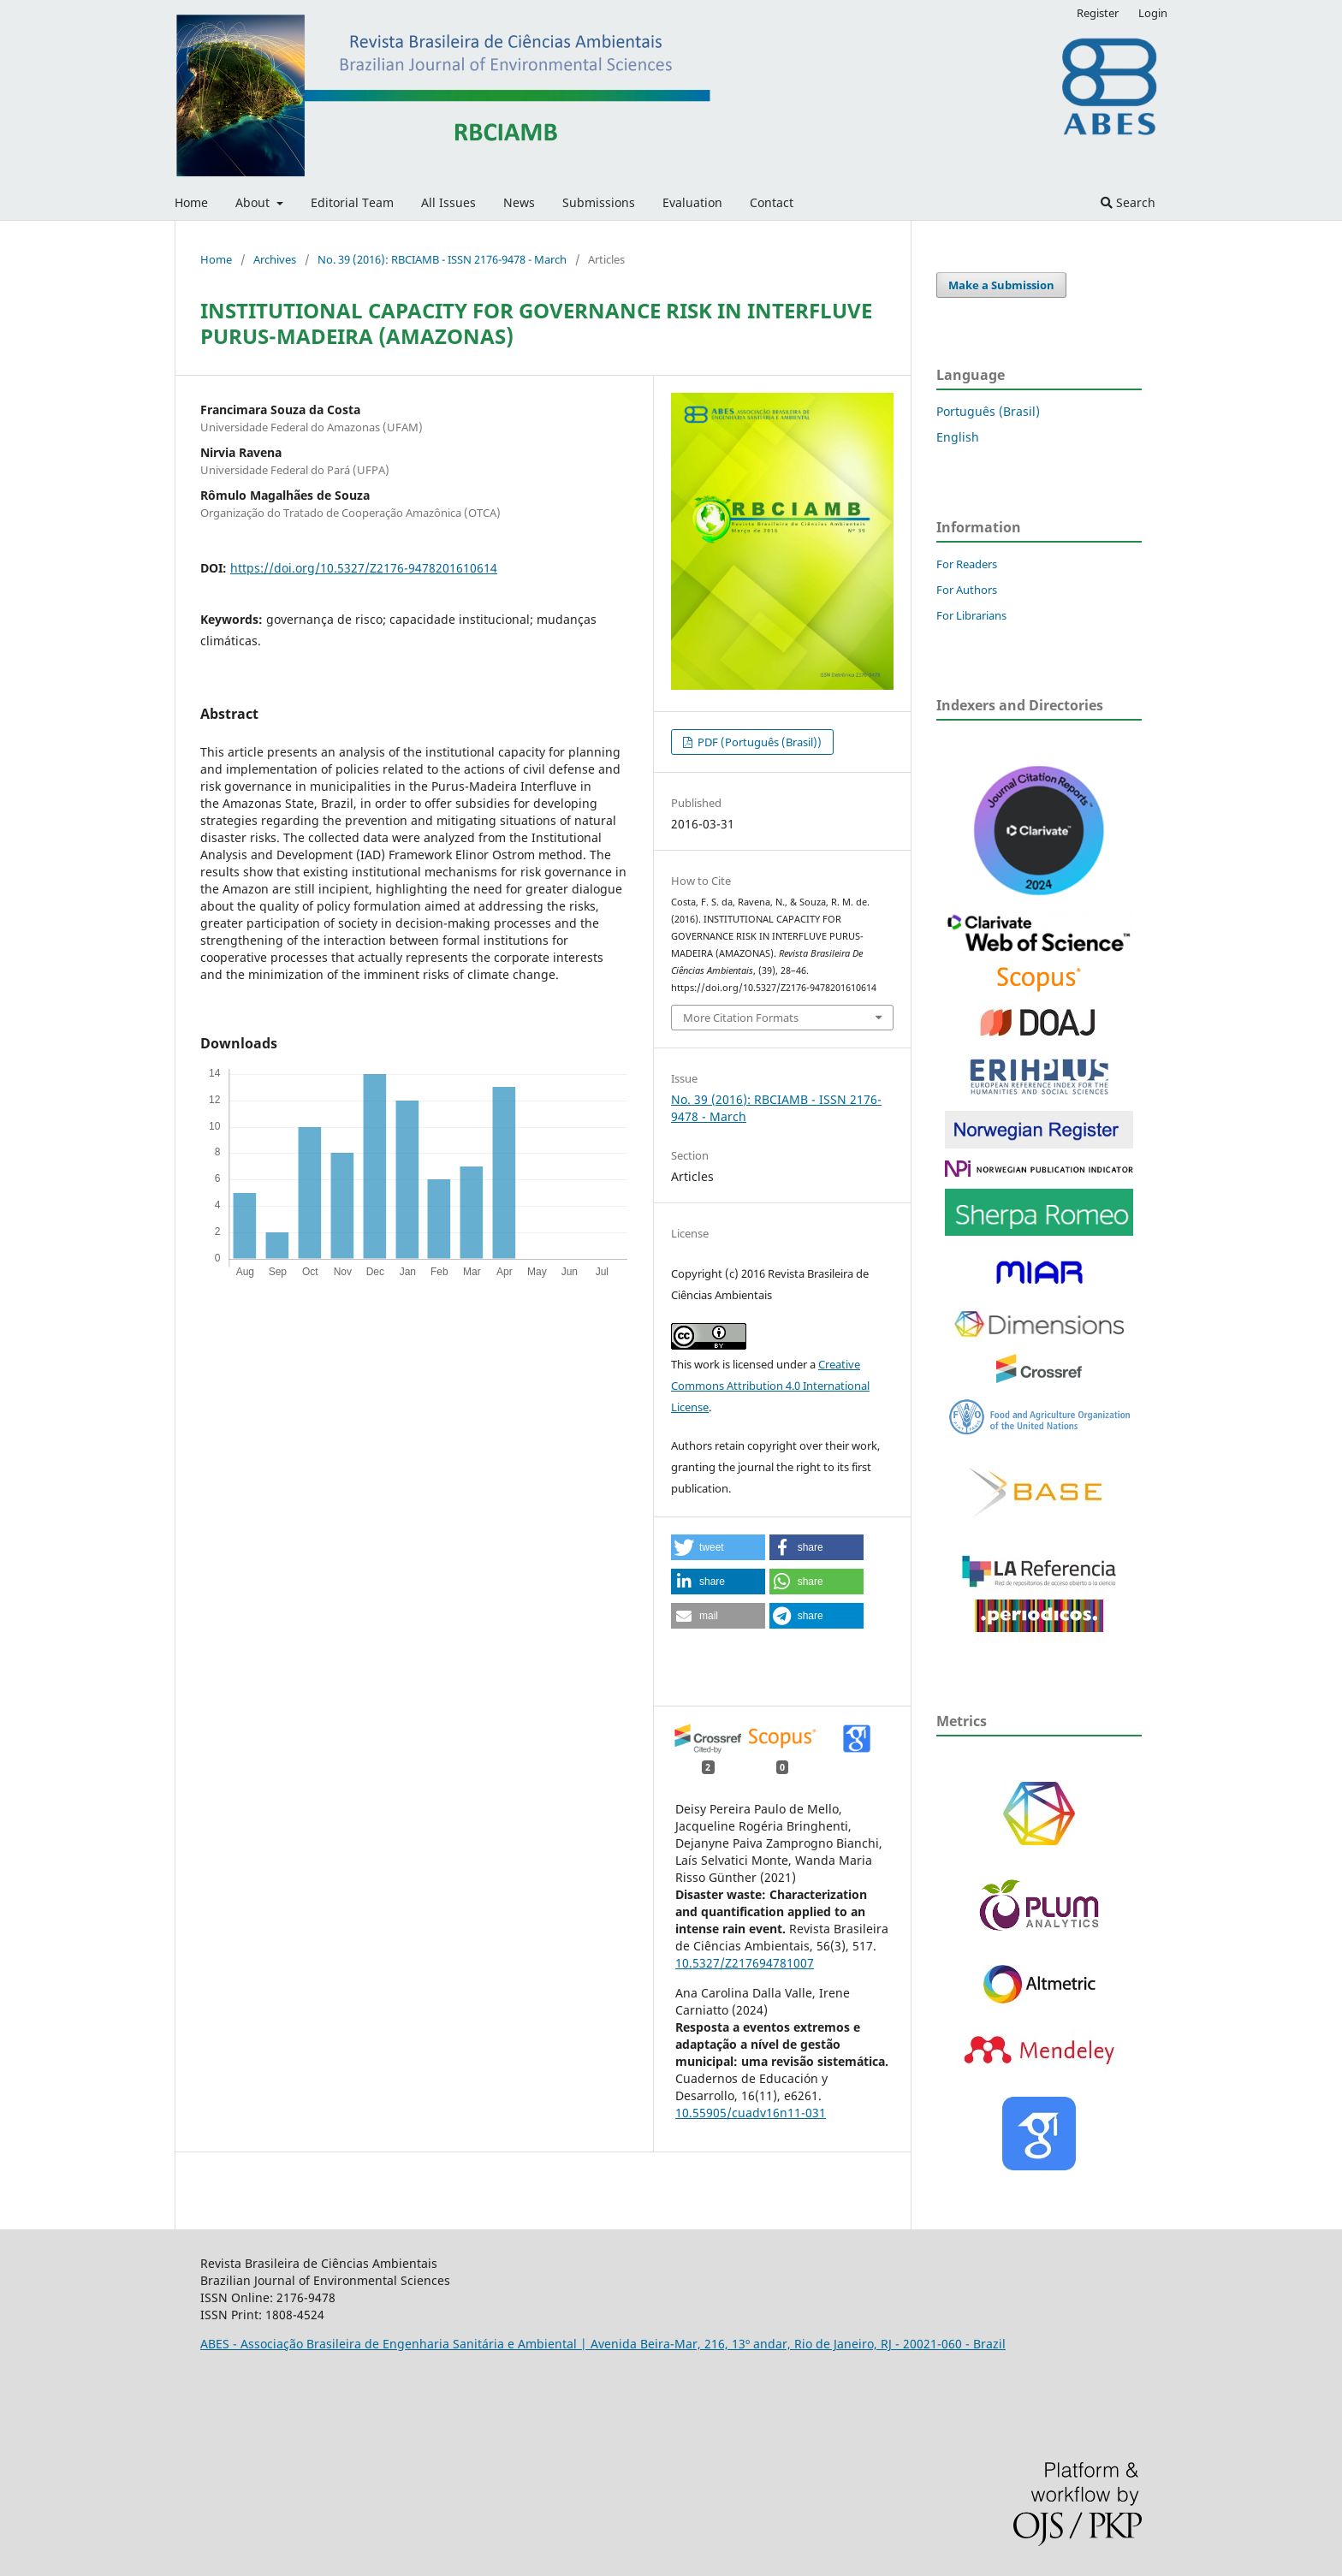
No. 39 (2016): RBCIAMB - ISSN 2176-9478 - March (442, 259)
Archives (274, 259)
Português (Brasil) (988, 411)
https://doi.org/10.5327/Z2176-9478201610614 (363, 568)
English (957, 437)
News (519, 202)
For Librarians (971, 615)
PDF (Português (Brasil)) (758, 742)
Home (191, 202)
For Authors (966, 589)
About (254, 202)
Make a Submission (1001, 285)
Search (1128, 202)
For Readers (966, 564)
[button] (718, 1547)
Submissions (598, 202)
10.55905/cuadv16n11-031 (750, 2112)
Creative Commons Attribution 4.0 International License (770, 1385)
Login (1152, 13)
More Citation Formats (741, 1017)
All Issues (448, 202)
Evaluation (692, 202)
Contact (771, 202)
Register (1098, 13)
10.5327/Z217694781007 (744, 1963)
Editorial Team (352, 202)
